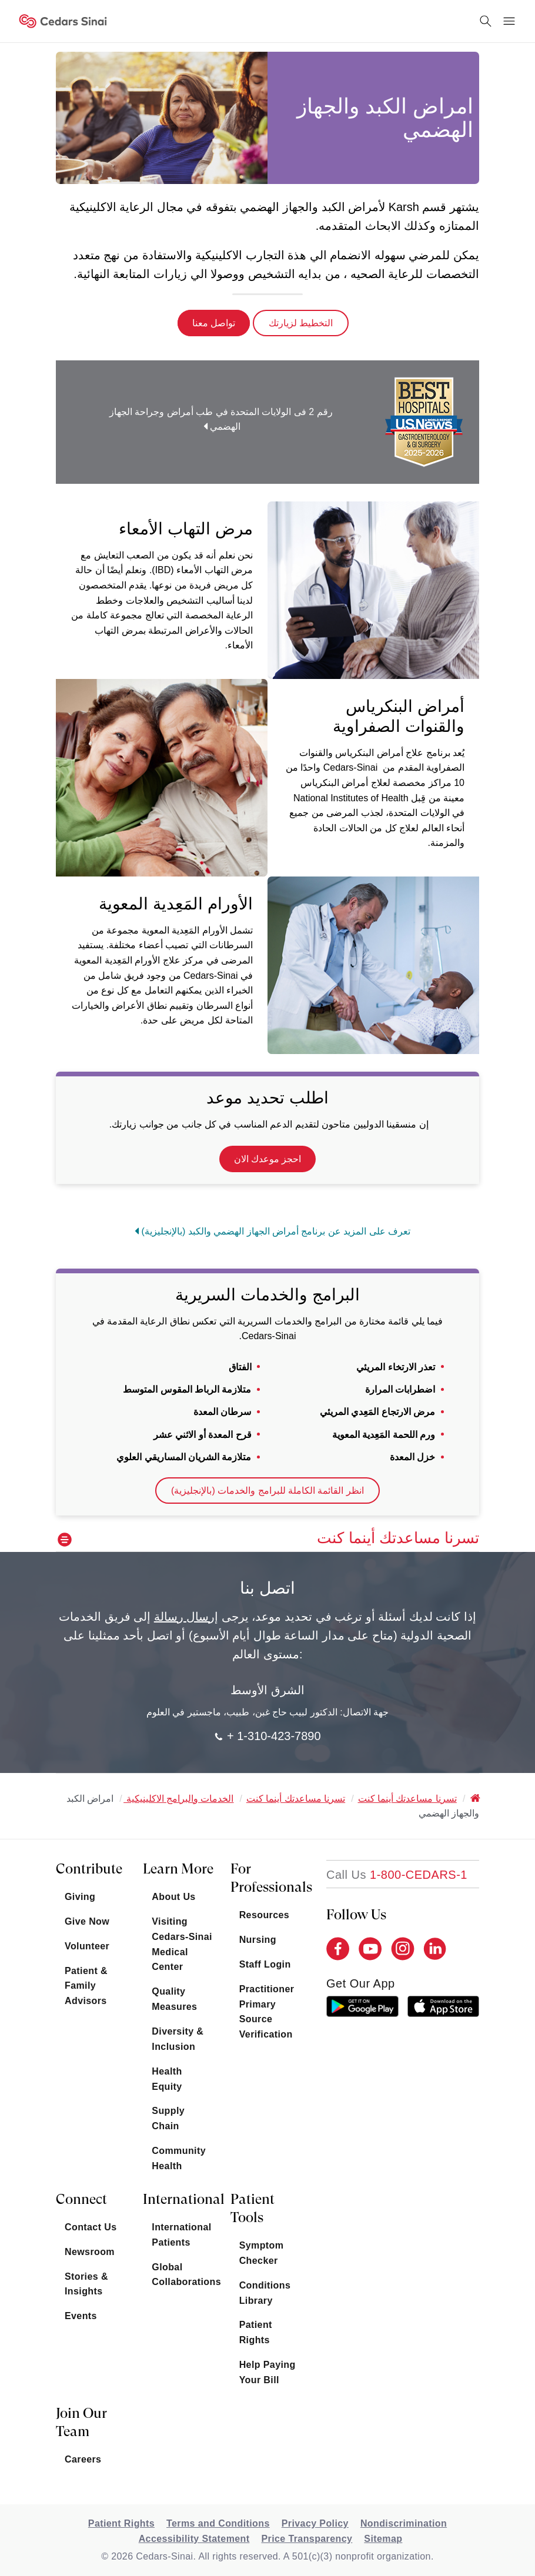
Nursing (257, 1940)
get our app (360, 1983)
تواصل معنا (213, 323)
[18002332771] (396, 1874)
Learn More (178, 1869)
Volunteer (87, 1946)
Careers (83, 2459)
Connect (81, 2199)
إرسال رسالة (186, 1616)
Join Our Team (81, 2422)
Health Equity (167, 2079)
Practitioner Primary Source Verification (267, 2012)
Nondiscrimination (403, 2523)
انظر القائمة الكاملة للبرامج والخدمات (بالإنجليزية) (267, 1491)
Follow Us (356, 1914)
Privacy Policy (315, 2523)
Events (81, 2316)
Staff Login (265, 1964)
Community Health (179, 2158)
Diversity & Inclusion (177, 2039)
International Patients (181, 2234)
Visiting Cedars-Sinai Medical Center (182, 1944)
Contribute (89, 1869)
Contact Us (90, 2227)
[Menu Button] (509, 21)
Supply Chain (168, 2118)
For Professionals (269, 1878)
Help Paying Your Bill (267, 2372)
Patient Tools (252, 2208)
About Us (173, 1897)
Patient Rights (255, 2332)
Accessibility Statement (194, 2539)
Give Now (87, 1921)
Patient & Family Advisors (86, 1986)
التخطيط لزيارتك (301, 323)
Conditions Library (265, 2293)
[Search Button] (486, 21)
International (182, 2199)
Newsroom (90, 2252)
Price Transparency (306, 2539)
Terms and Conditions (218, 2523)
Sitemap (383, 2539)
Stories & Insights (86, 2284)
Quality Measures (174, 1999)
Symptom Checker (261, 2253)
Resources (264, 1915)
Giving (80, 1897)
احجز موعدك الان (268, 1159)
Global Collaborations (182, 2274)
